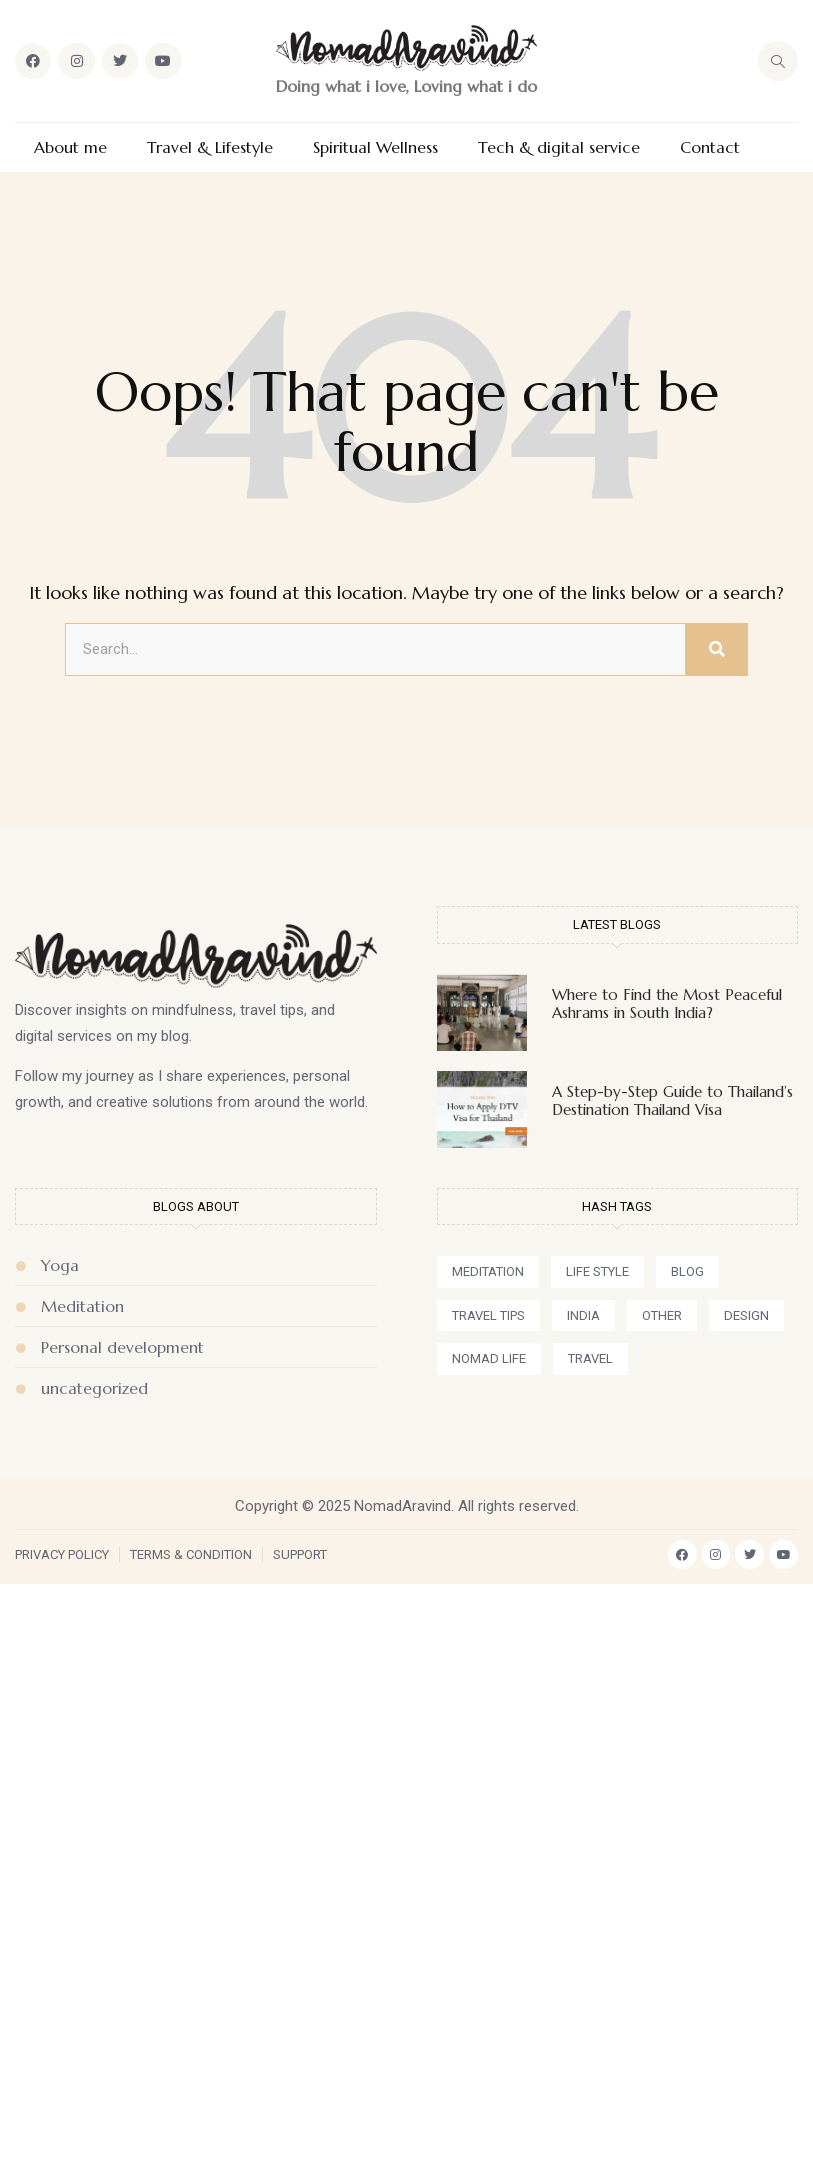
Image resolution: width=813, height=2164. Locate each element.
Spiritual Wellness (375, 147)
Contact (710, 147)
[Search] (716, 650)
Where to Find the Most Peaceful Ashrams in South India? (667, 1003)
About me (70, 147)
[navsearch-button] (778, 61)
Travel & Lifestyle (210, 147)
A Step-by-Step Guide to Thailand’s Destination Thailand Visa (672, 1100)
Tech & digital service (559, 147)
